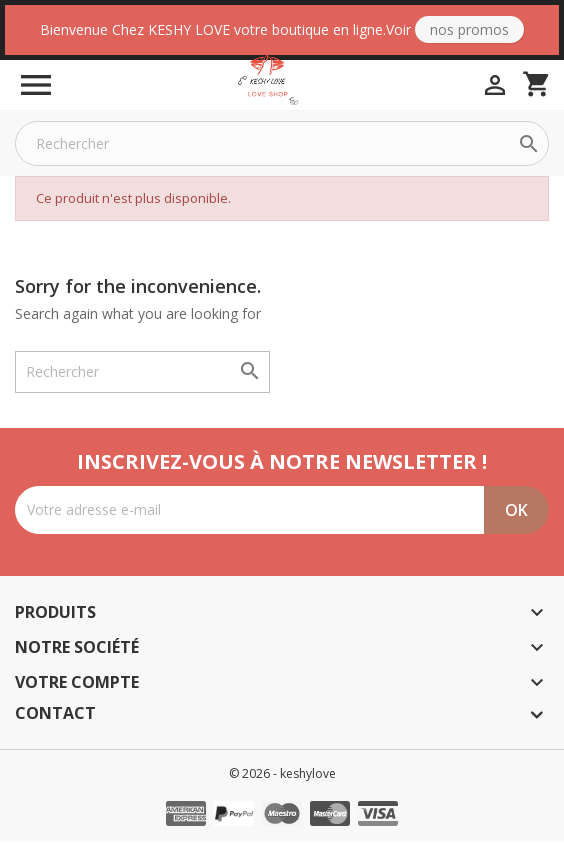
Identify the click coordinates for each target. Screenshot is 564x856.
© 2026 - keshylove (282, 788)
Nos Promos (469, 29)
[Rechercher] (282, 158)
